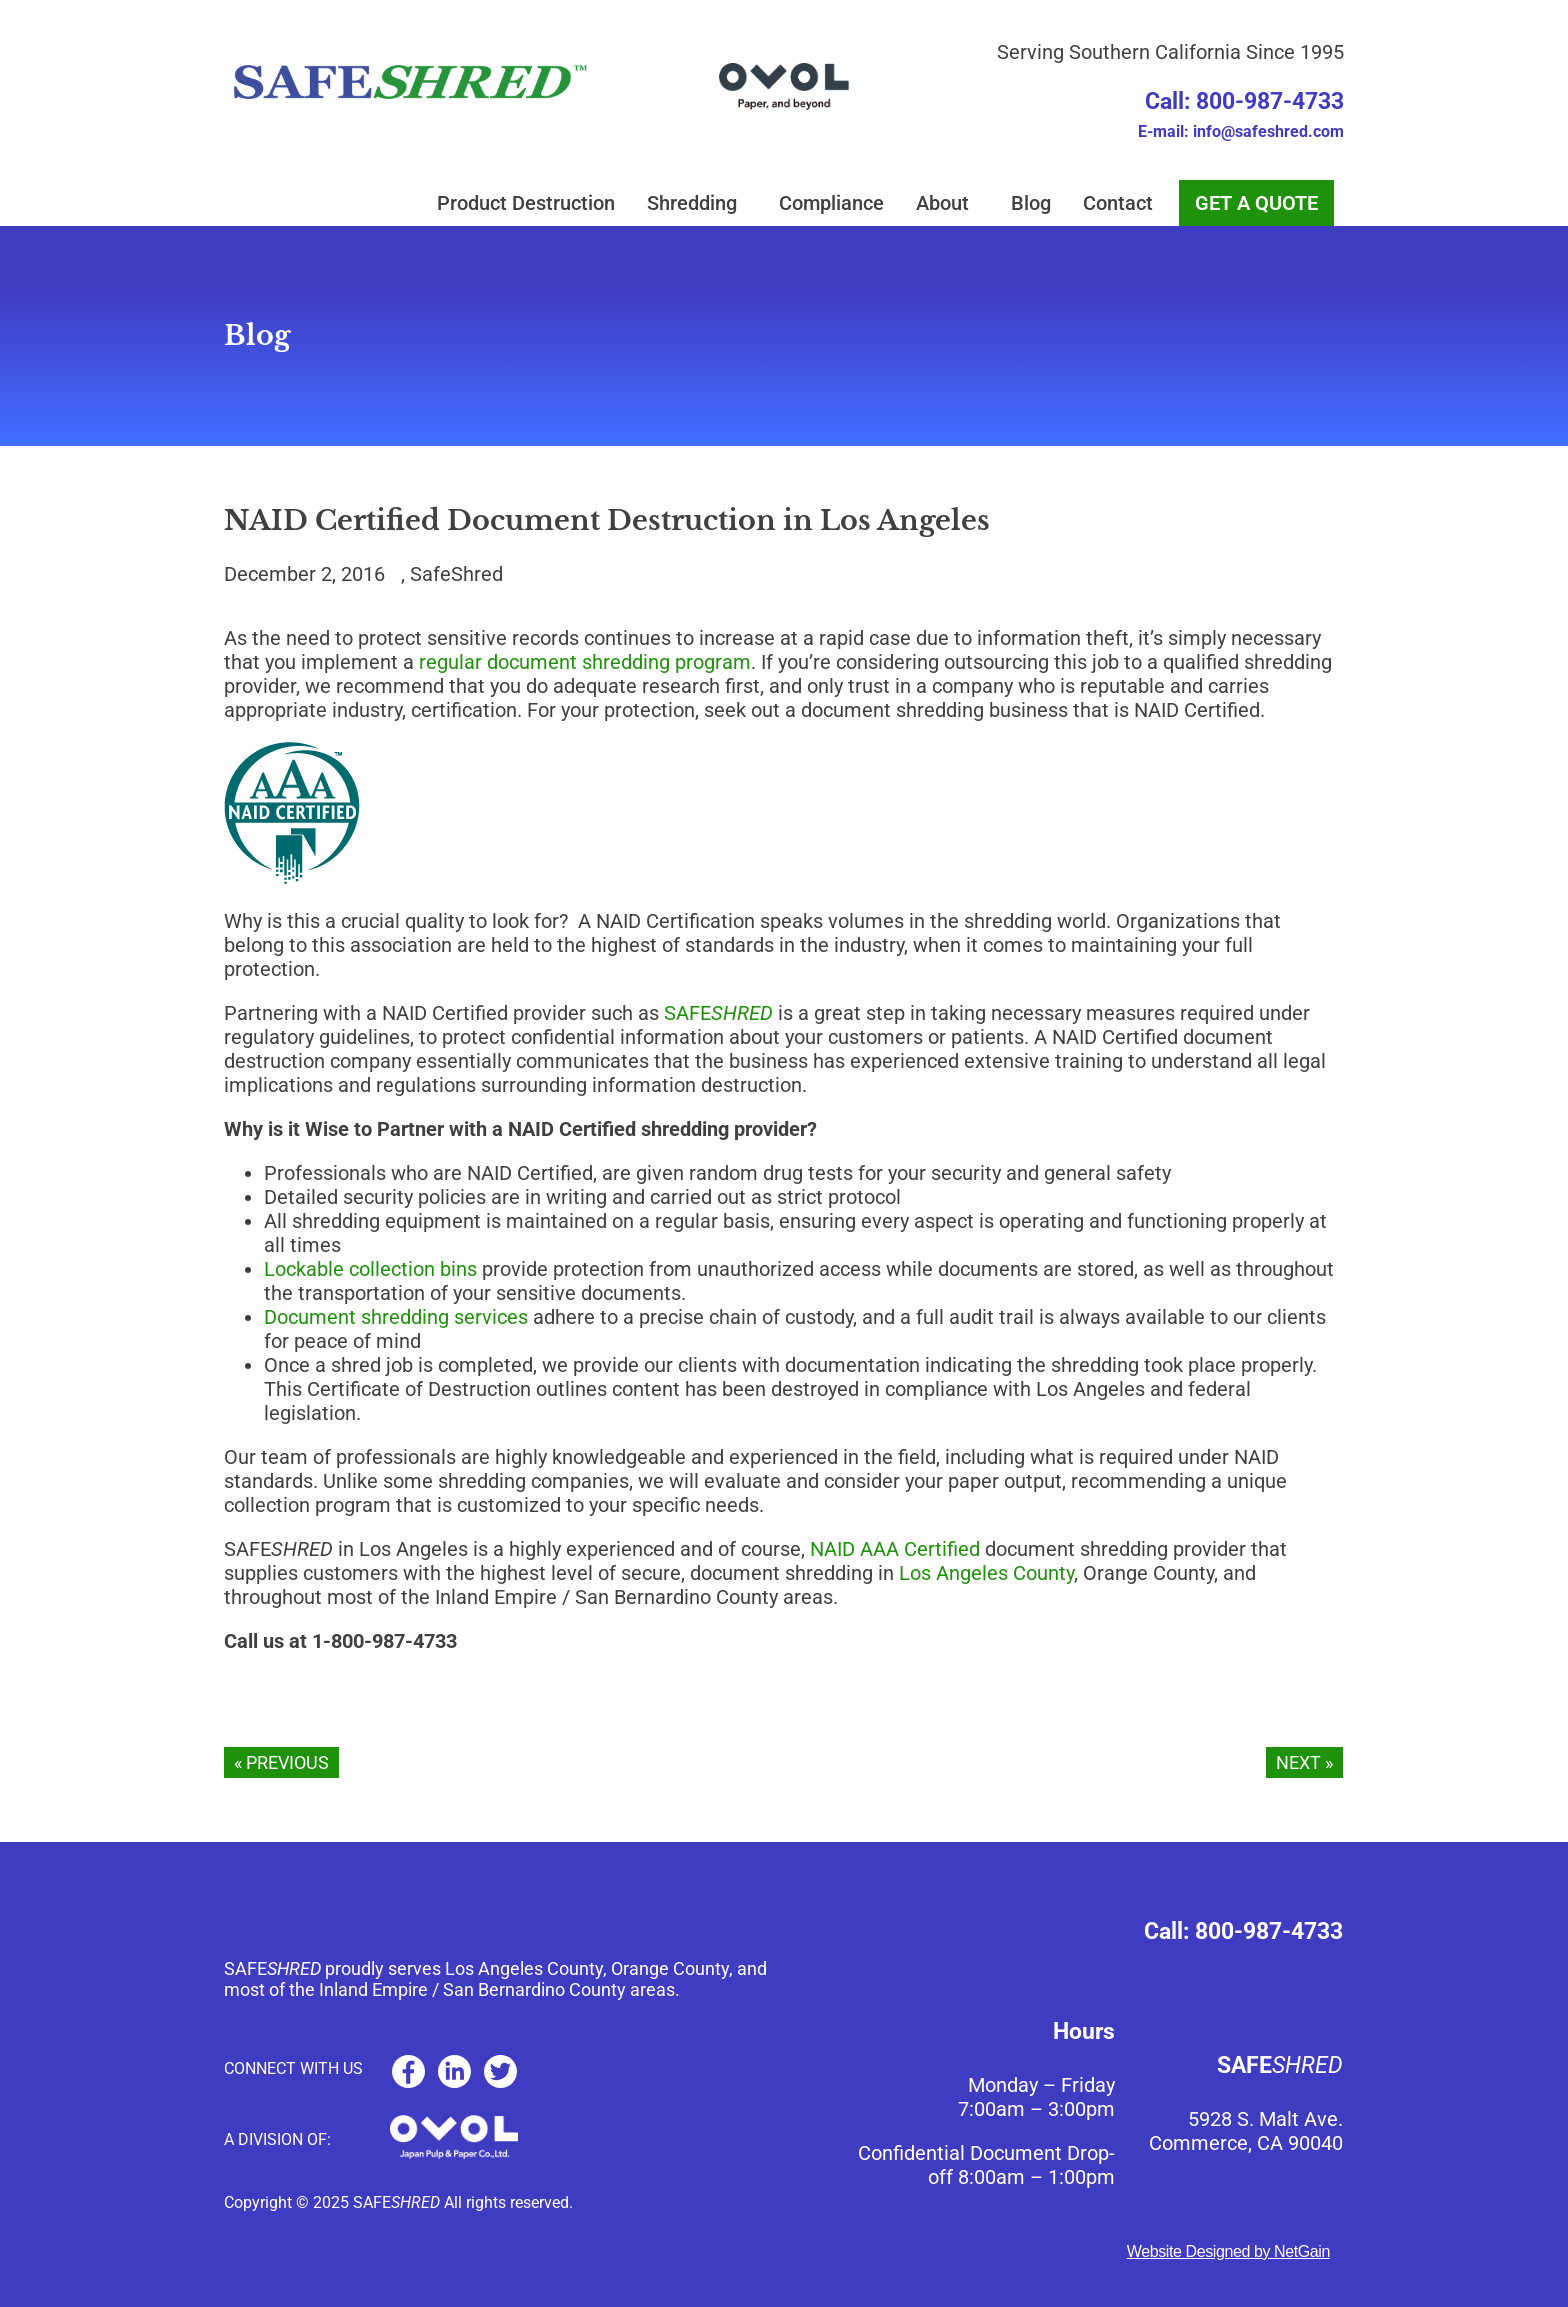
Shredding (697, 203)
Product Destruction (526, 203)
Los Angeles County (986, 1573)
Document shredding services (396, 1317)
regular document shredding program (585, 662)
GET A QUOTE (1256, 203)
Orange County (670, 1968)
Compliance (831, 203)
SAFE (718, 1013)
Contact (1123, 203)
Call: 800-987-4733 (1244, 101)
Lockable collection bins (370, 1269)
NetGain (1302, 2251)
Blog (1031, 203)
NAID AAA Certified (895, 1549)
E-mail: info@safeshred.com (1241, 131)
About (947, 203)
